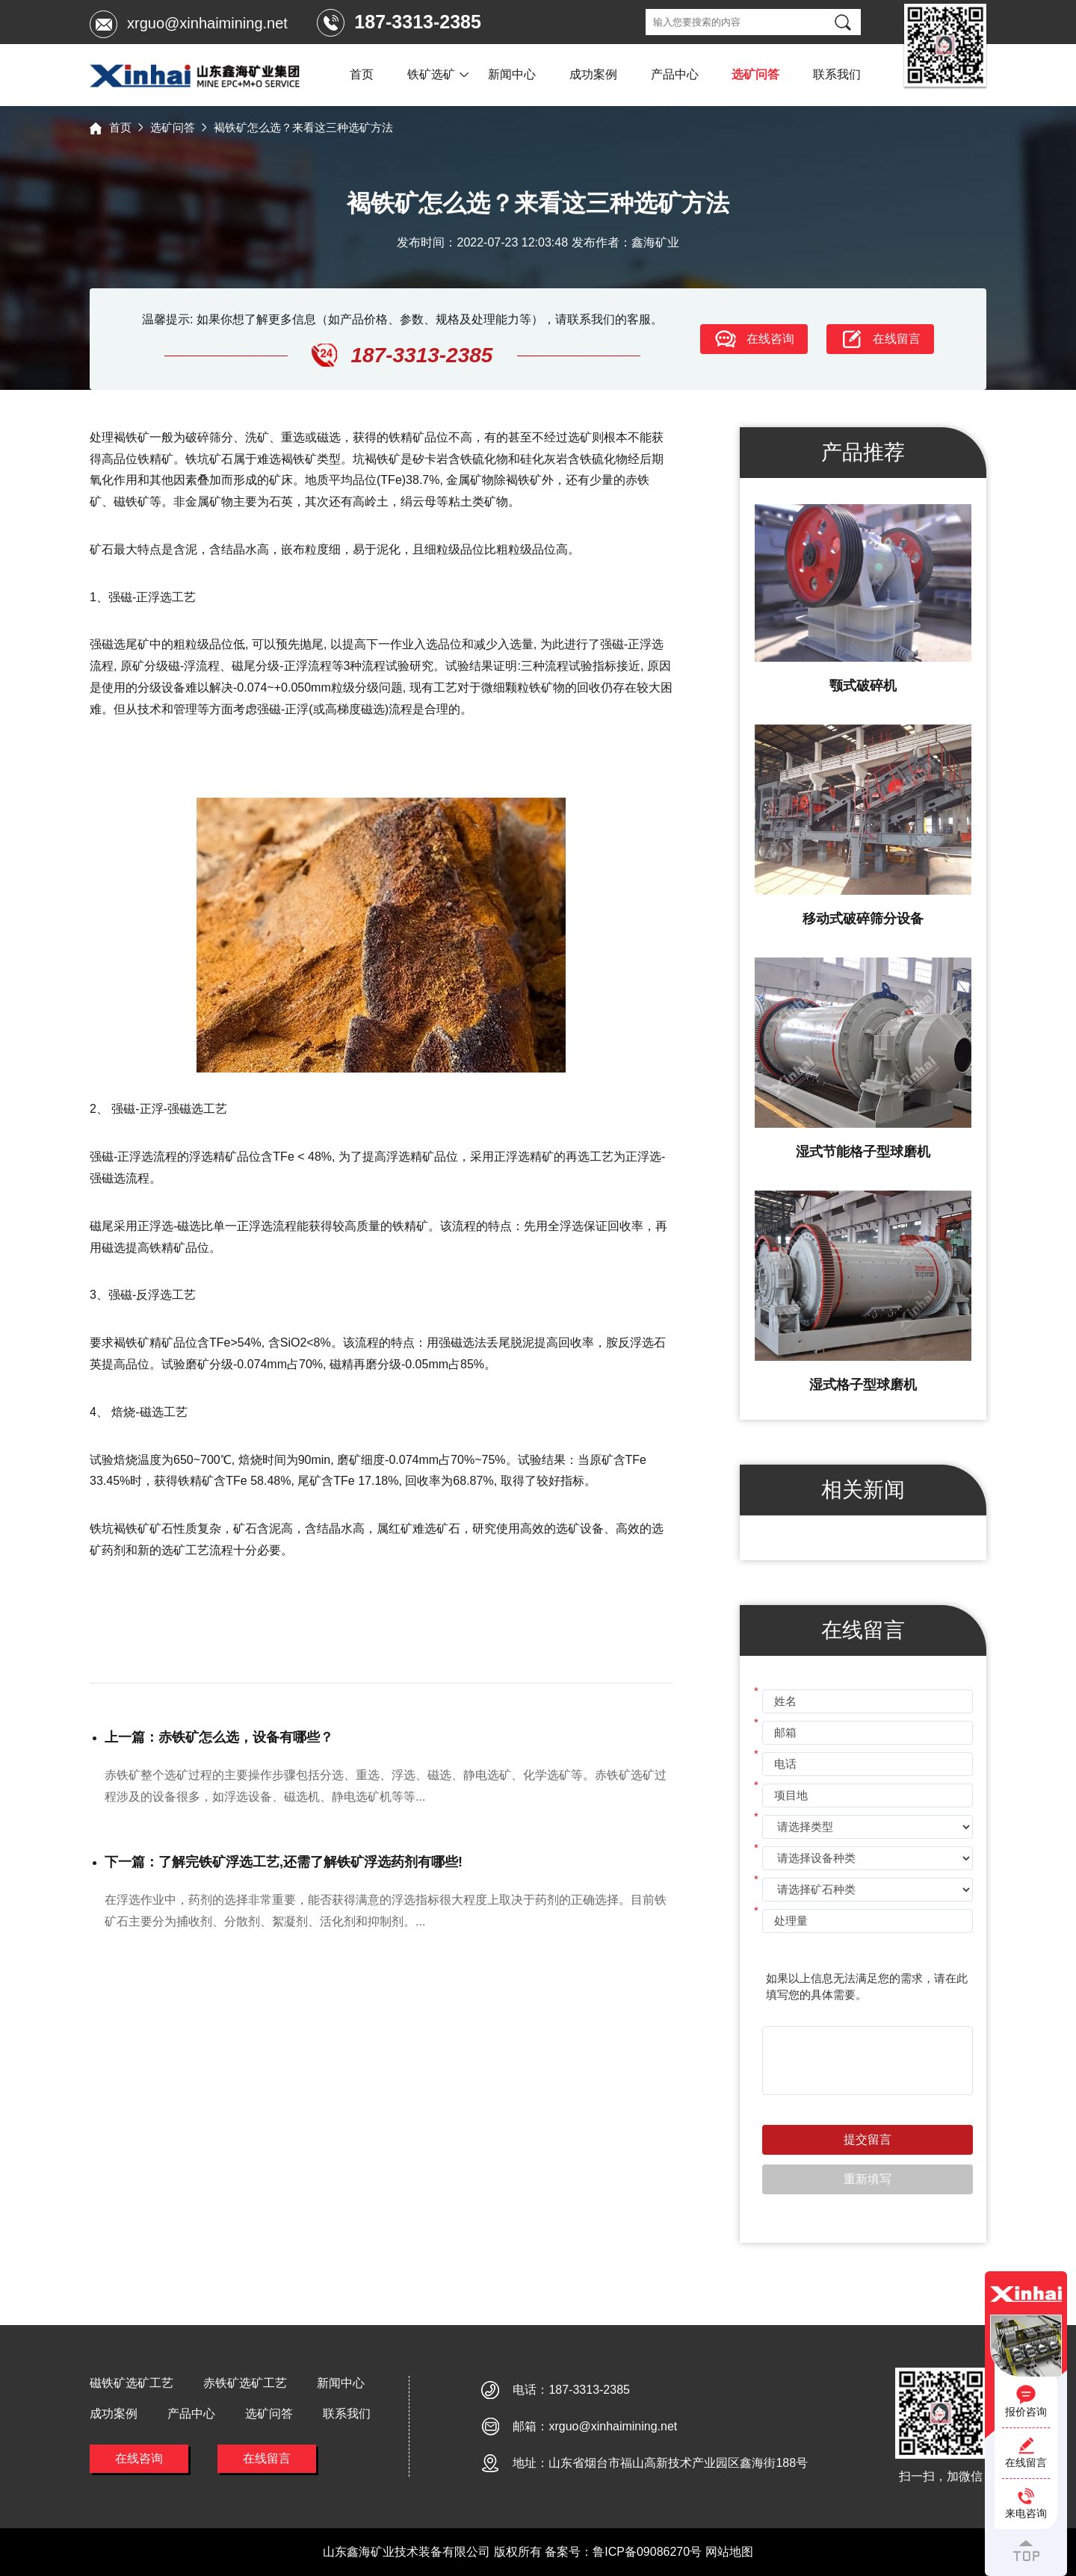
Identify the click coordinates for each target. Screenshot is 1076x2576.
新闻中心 (512, 74)
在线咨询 (139, 2458)
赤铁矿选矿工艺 (245, 2383)
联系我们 (837, 74)
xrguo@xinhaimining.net (207, 23)
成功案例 (593, 74)
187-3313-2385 (589, 2389)
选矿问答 (755, 74)
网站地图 (729, 2551)
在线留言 (267, 2458)
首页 (362, 74)
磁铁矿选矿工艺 (131, 2383)
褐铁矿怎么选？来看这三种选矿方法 (303, 127)
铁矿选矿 (431, 74)
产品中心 (675, 74)
